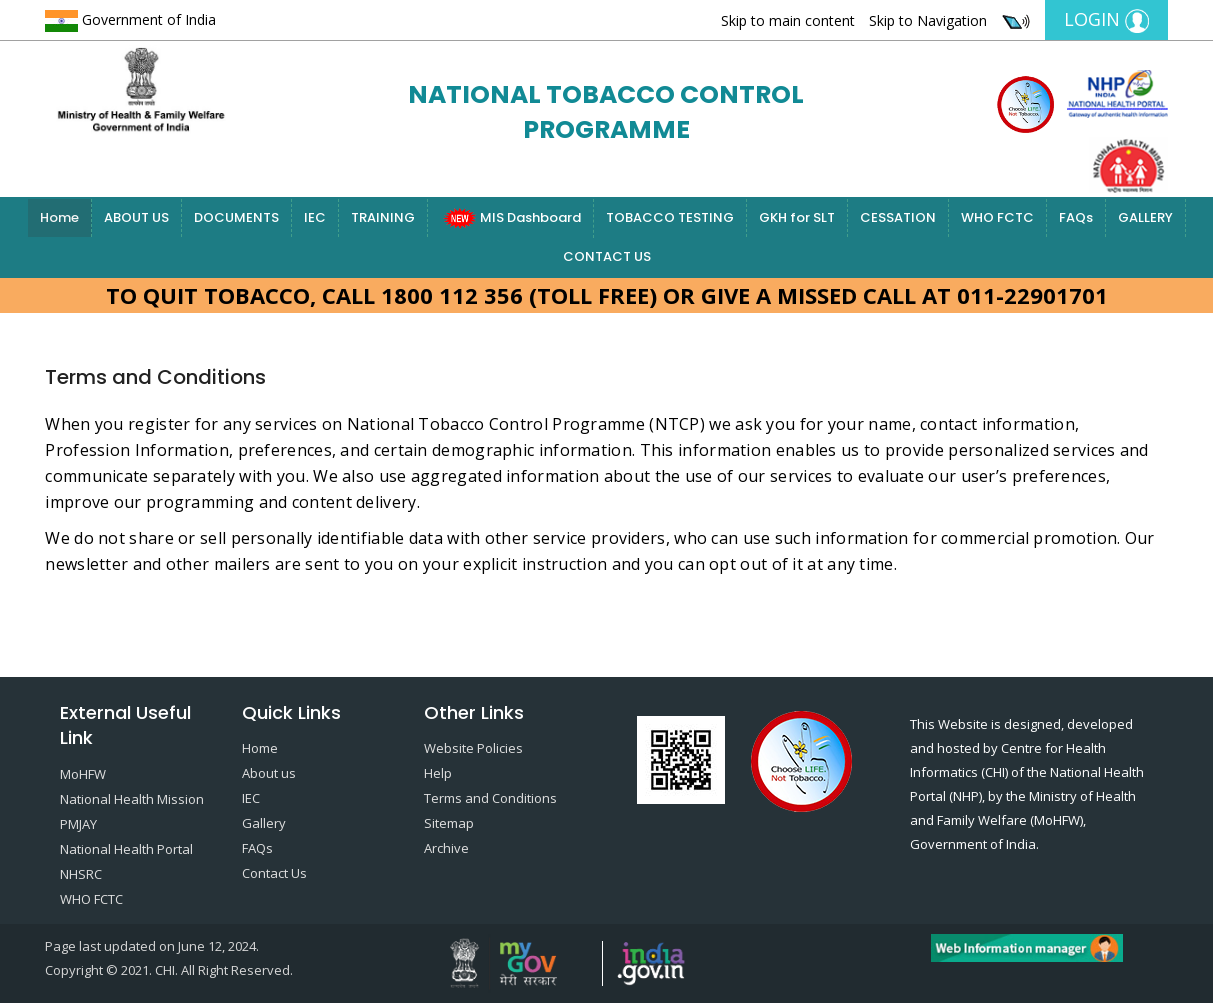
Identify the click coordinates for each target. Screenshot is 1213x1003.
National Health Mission (132, 799)
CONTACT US (607, 256)
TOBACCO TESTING (670, 217)
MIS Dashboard (510, 218)
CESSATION (898, 217)
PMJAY (78, 824)
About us (269, 773)
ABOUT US (136, 217)
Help (438, 773)
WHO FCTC (997, 217)
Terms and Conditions (490, 798)
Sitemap (449, 823)
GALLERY (1145, 217)
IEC (315, 217)
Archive (446, 848)
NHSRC (81, 874)
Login (1106, 20)
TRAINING (383, 217)
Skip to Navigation (928, 20)
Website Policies (473, 748)
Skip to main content (788, 20)
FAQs (1076, 217)
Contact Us (274, 873)
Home (59, 217)
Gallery (264, 823)
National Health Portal (126, 849)
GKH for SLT (797, 217)
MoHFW (83, 774)
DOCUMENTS (236, 217)
